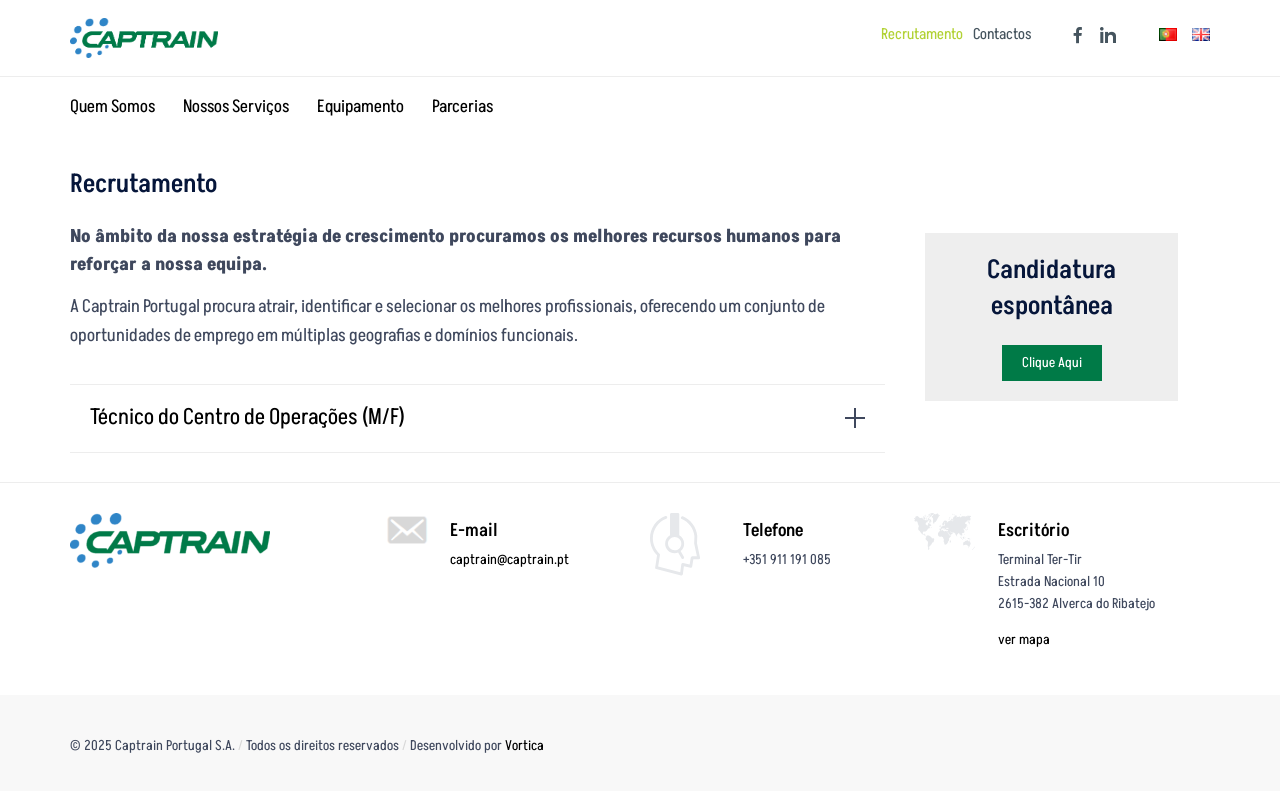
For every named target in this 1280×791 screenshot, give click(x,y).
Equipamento (360, 107)
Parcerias (462, 107)
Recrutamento (922, 35)
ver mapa (1024, 639)
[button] (1052, 363)
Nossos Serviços (236, 107)
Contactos (1002, 35)
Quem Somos (112, 107)
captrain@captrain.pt (509, 559)
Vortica (524, 745)
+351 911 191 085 (787, 559)
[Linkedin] (1103, 35)
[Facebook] (1073, 35)
